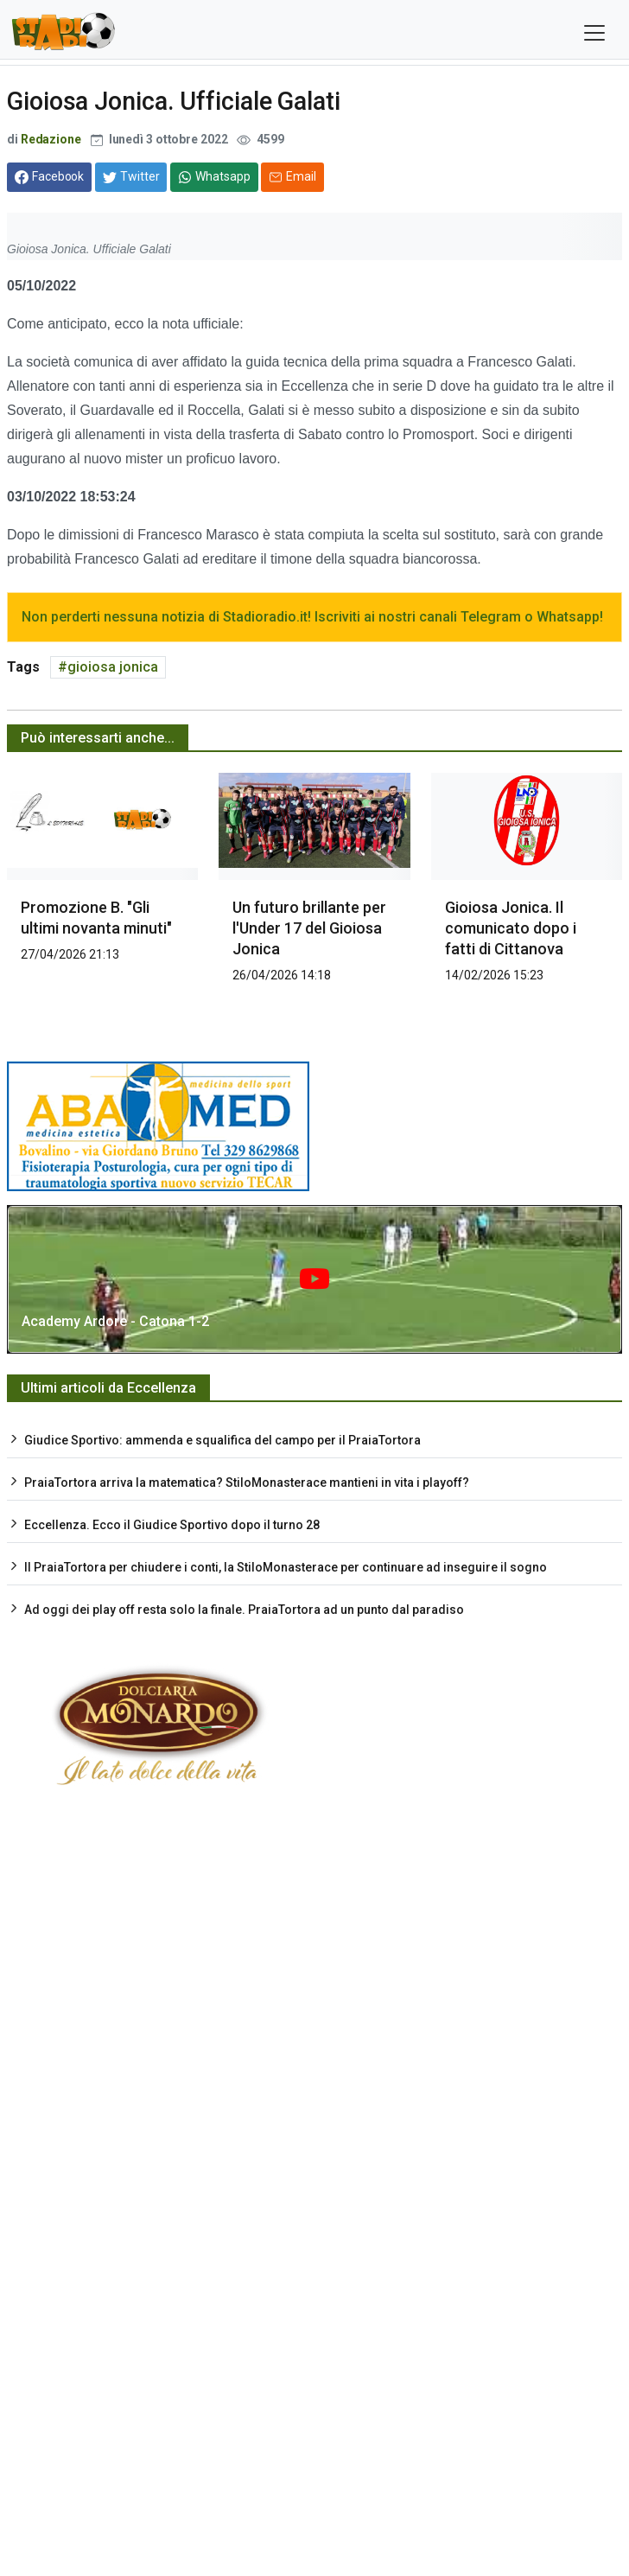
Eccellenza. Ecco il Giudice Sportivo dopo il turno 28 (172, 1525)
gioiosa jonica (112, 667)
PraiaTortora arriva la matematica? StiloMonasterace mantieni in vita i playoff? (246, 1482)
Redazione (51, 139)
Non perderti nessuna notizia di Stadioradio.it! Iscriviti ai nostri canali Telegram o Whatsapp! (312, 617)
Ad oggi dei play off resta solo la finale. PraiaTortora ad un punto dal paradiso (244, 1609)
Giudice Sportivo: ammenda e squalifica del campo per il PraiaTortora (222, 1440)
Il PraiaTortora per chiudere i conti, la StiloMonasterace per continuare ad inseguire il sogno (285, 1567)
